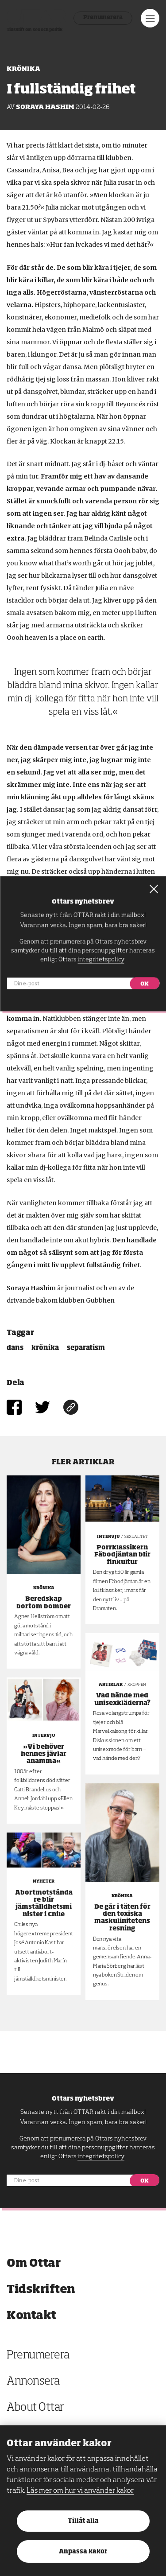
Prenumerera (103, 17)
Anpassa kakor (83, 2552)
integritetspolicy (100, 2156)
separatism (86, 1348)
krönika (45, 1348)
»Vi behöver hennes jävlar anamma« (43, 1754)
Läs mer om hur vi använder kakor (80, 2490)
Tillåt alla (83, 2521)
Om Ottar (33, 2263)
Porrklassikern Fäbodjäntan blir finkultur (122, 1555)
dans (15, 1348)
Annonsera (33, 2381)
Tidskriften (41, 2289)
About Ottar (35, 2407)
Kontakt (31, 2315)
